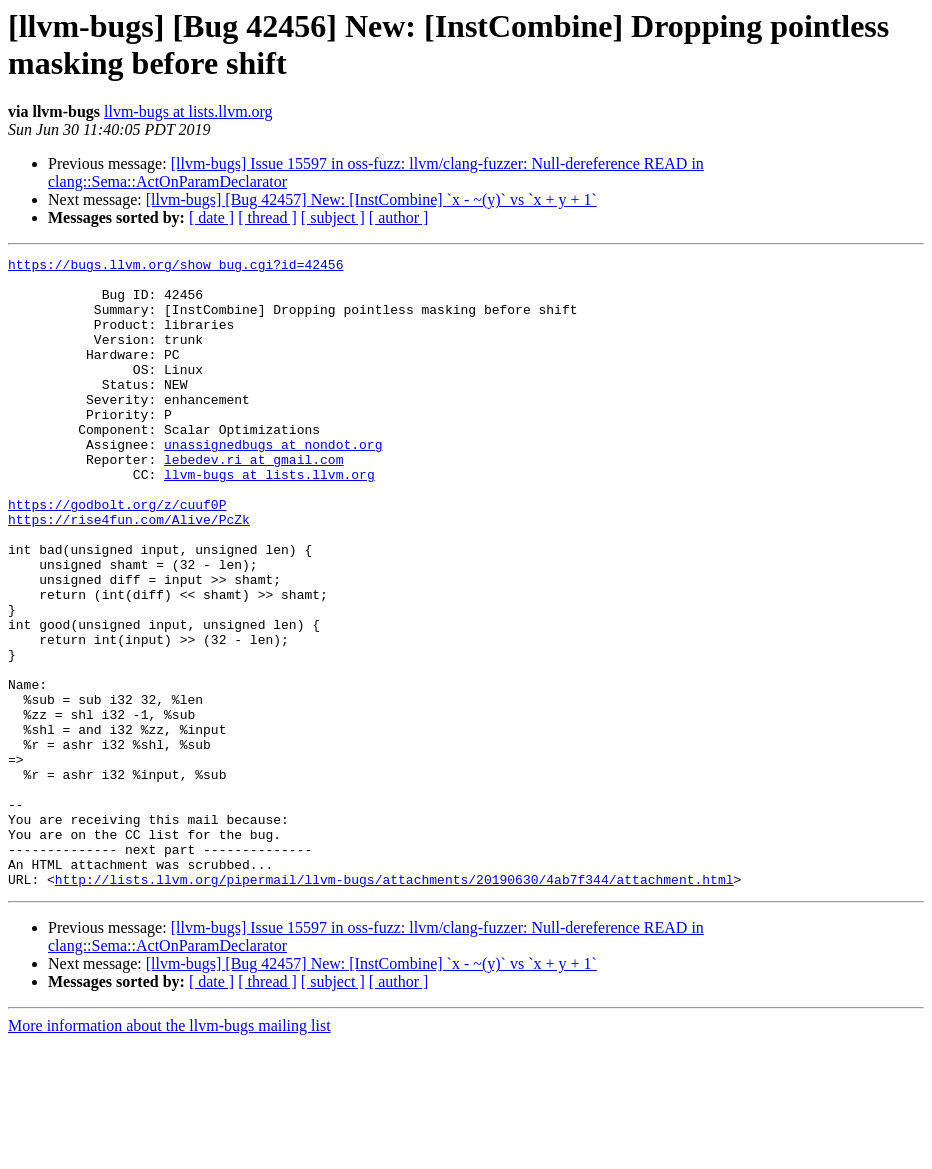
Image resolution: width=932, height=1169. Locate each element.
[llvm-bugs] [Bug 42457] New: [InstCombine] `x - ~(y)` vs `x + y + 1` (371, 199)
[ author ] (399, 217)
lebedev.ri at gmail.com (253, 501)
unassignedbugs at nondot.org (273, 483)
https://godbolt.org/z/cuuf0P (117, 555)
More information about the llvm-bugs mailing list (169, 1151)
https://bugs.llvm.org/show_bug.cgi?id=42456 (175, 267)
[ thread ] (267, 217)
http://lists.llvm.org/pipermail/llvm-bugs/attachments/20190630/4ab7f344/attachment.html (394, 1005)
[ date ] (211, 217)
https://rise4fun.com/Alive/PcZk (129, 573)
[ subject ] (333, 217)
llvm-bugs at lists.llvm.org (188, 111)
